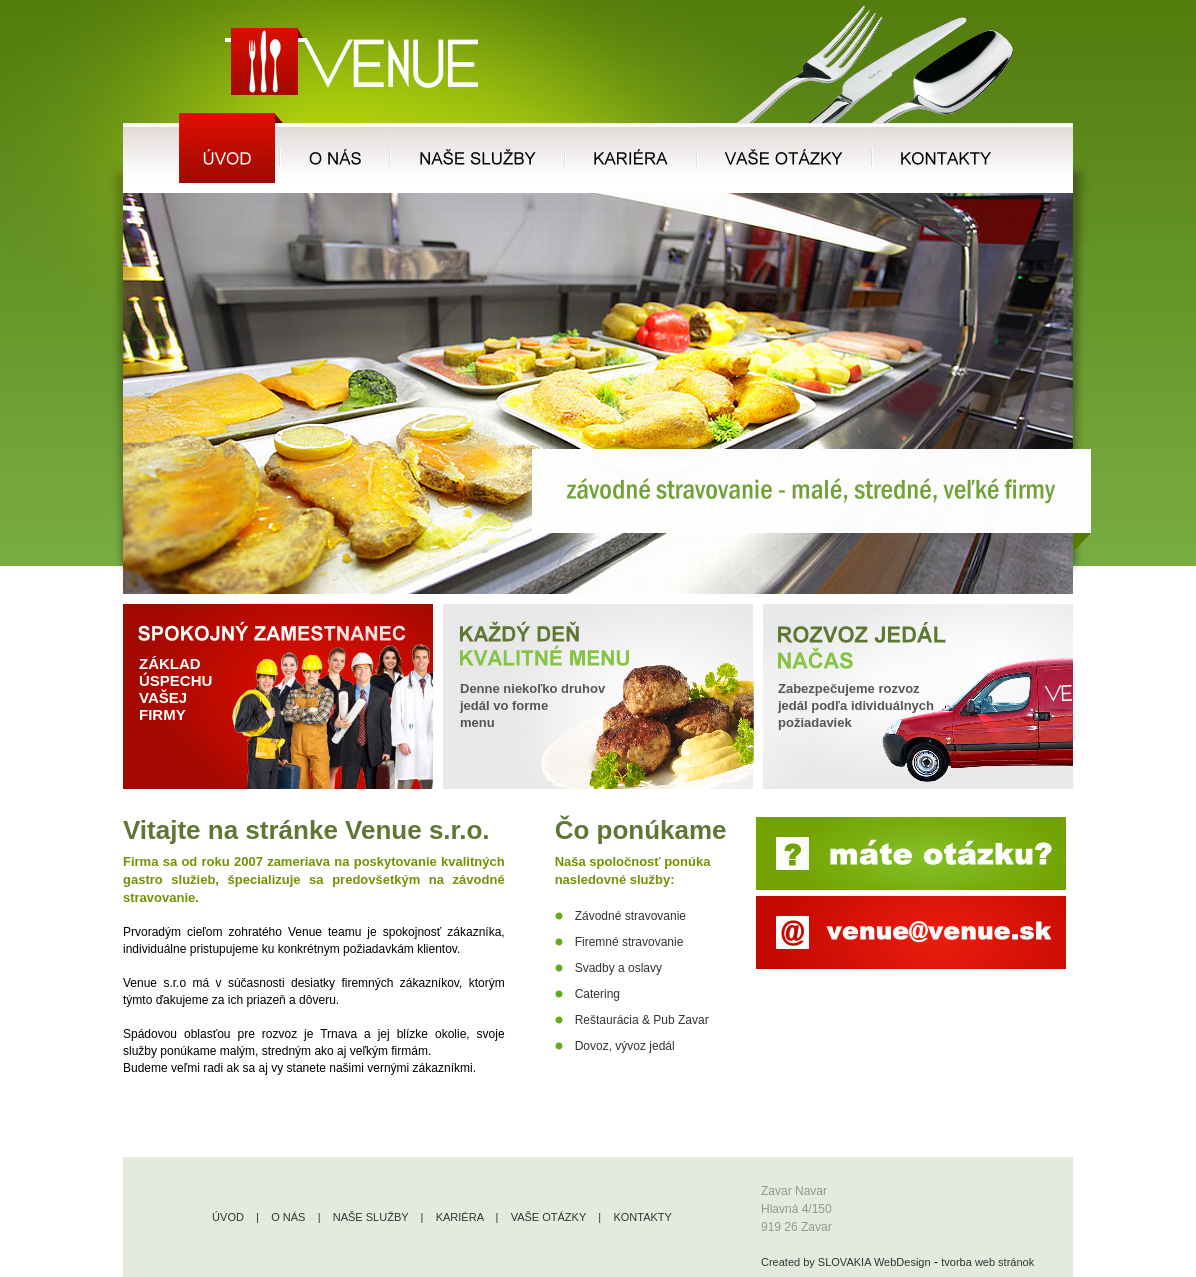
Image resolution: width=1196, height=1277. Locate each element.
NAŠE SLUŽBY (371, 1217)
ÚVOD (228, 1217)
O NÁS (288, 1217)
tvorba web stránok (987, 1262)
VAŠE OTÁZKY (548, 1217)
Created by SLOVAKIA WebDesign (846, 1262)
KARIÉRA (460, 1217)
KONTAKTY (642, 1217)
